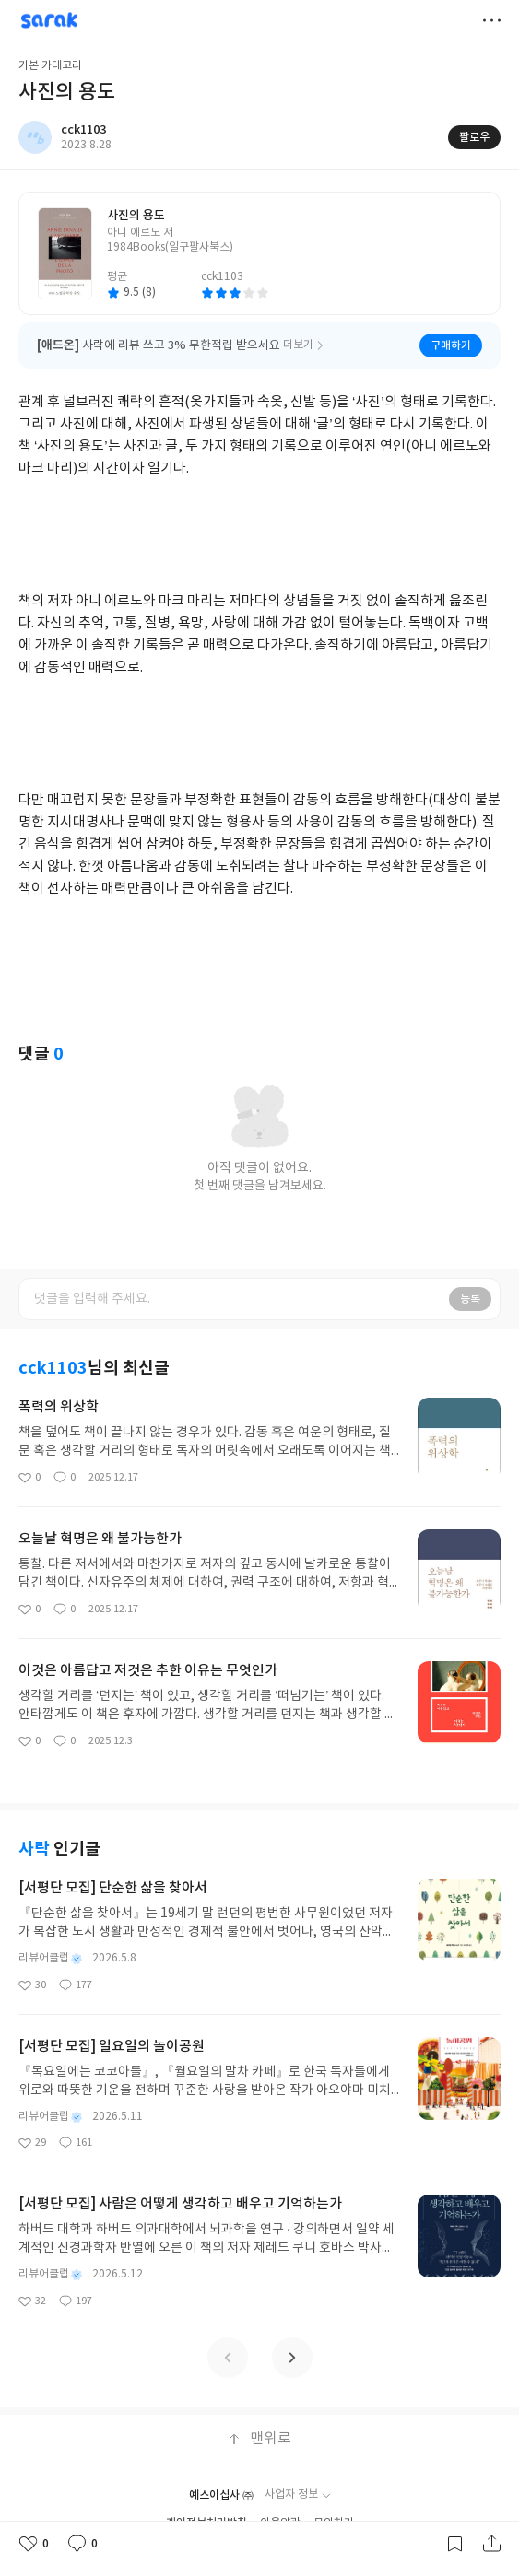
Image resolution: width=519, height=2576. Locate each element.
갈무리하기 (454, 2544)
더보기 (491, 20)
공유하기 (491, 2544)
